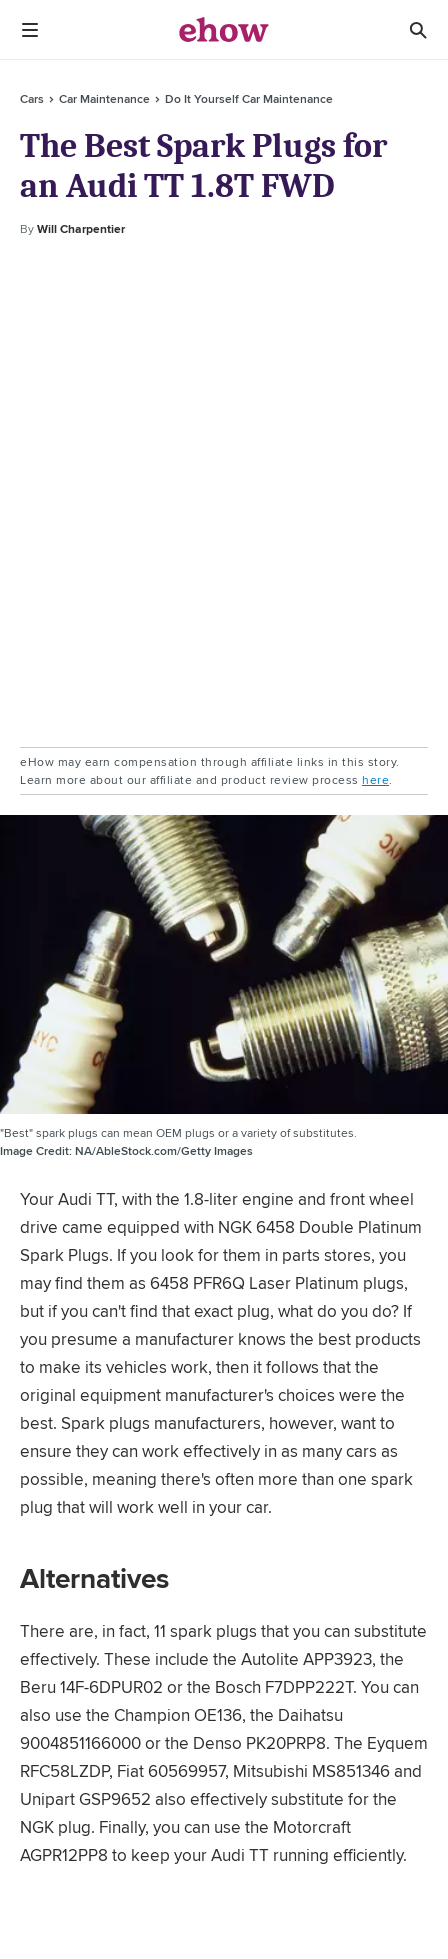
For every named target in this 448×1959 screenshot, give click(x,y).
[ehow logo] (224, 30)
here (375, 779)
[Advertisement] (224, 493)
